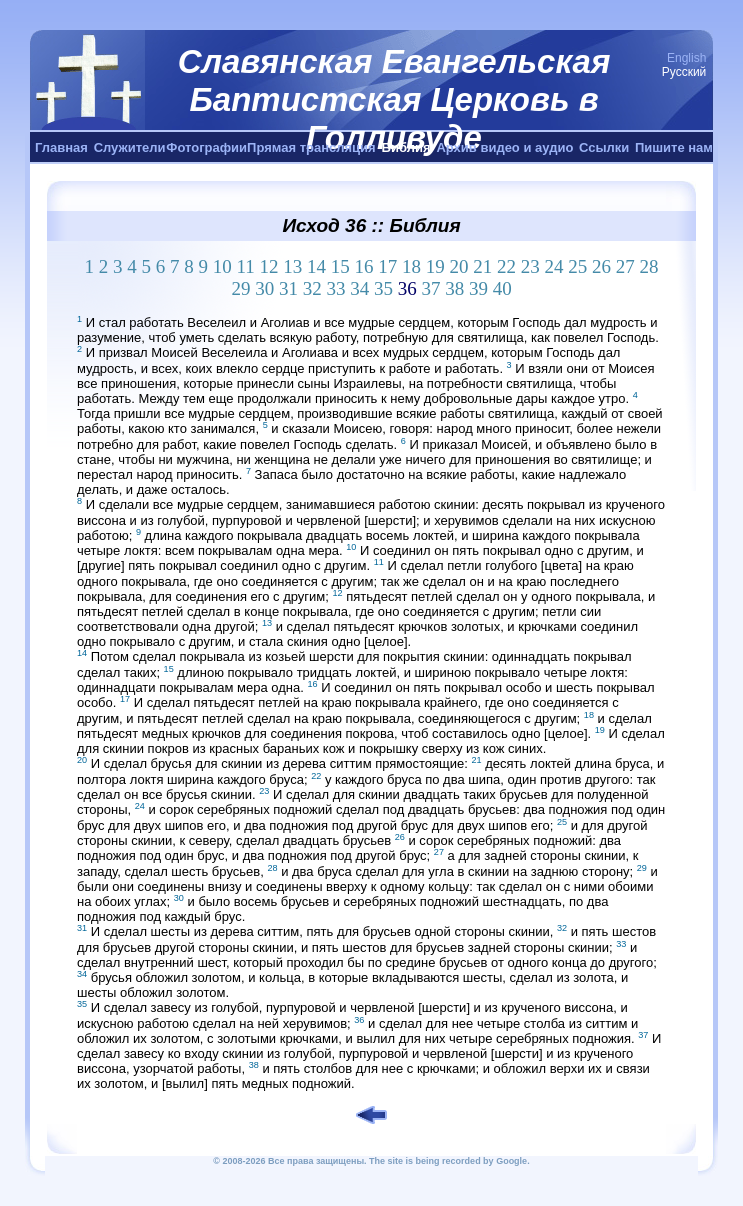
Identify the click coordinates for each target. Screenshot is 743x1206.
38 (454, 288)
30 (264, 288)
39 (478, 288)
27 (625, 266)
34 (359, 288)
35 (383, 288)
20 (459, 266)
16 (364, 266)
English (686, 58)
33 (335, 288)
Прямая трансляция (311, 147)
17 (387, 266)
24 (554, 266)
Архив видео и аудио (504, 147)
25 (577, 266)
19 (435, 266)
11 (245, 266)
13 (292, 266)
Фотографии (206, 147)
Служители (130, 147)
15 (340, 266)
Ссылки (604, 147)
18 (411, 266)
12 (269, 266)
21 (482, 266)
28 (649, 266)
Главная (61, 147)
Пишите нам (674, 147)
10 (222, 266)
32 (312, 288)
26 (601, 266)
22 (506, 266)
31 (288, 288)
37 (430, 288)
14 (316, 266)
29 (240, 288)
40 (502, 288)
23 (530, 266)
